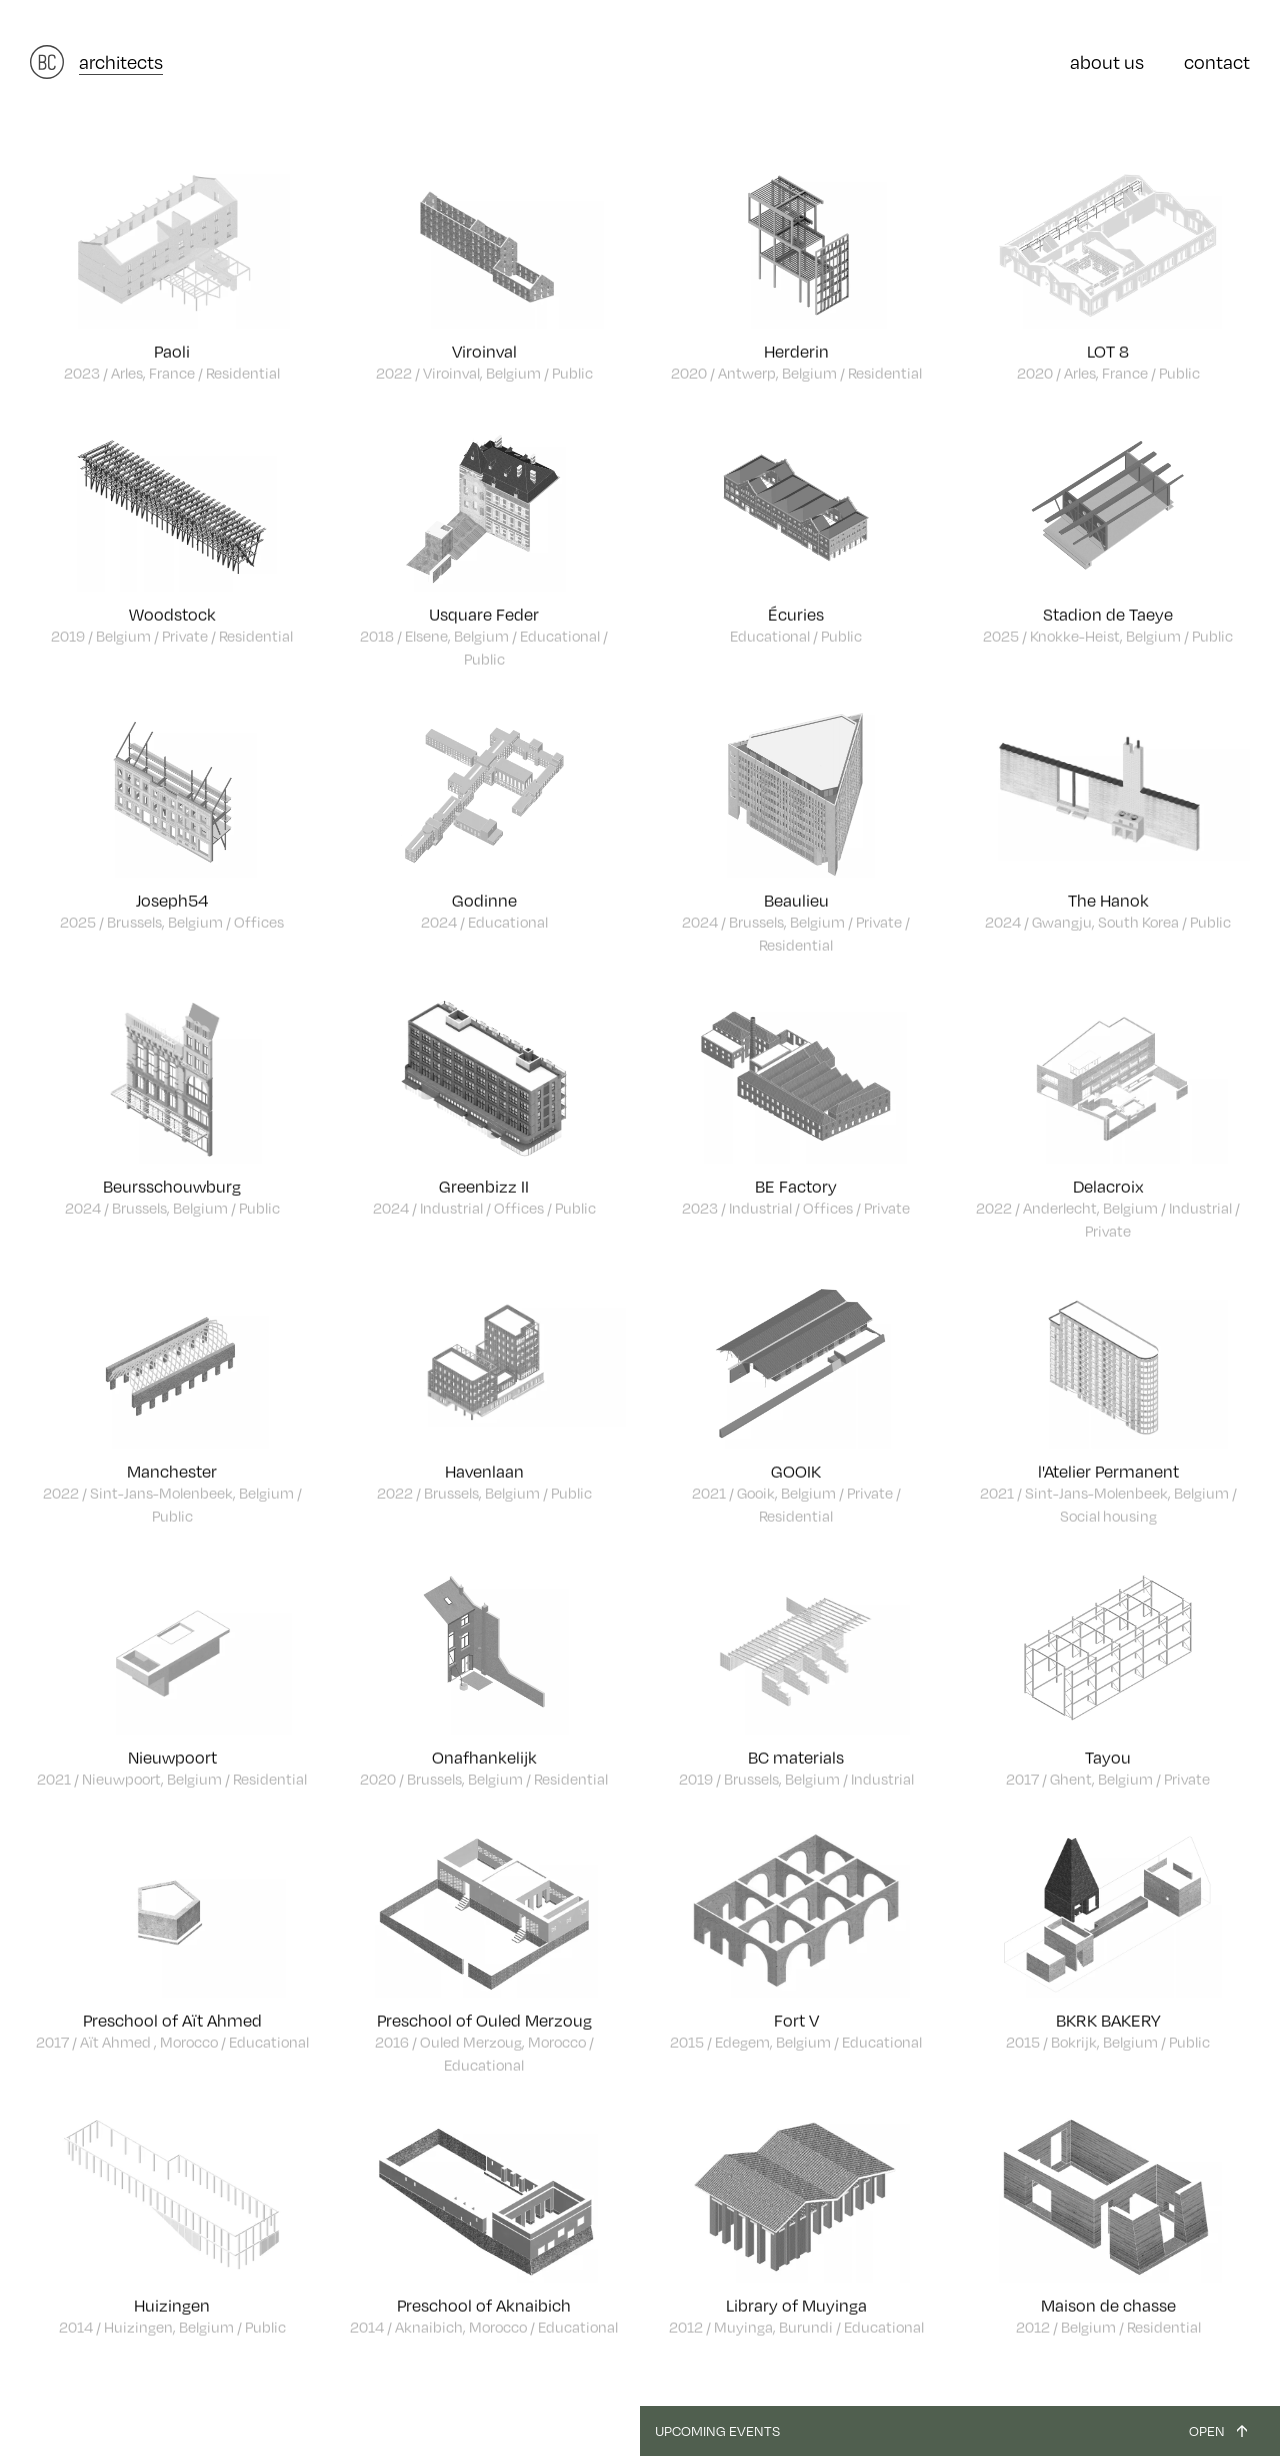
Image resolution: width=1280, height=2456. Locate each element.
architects (121, 61)
